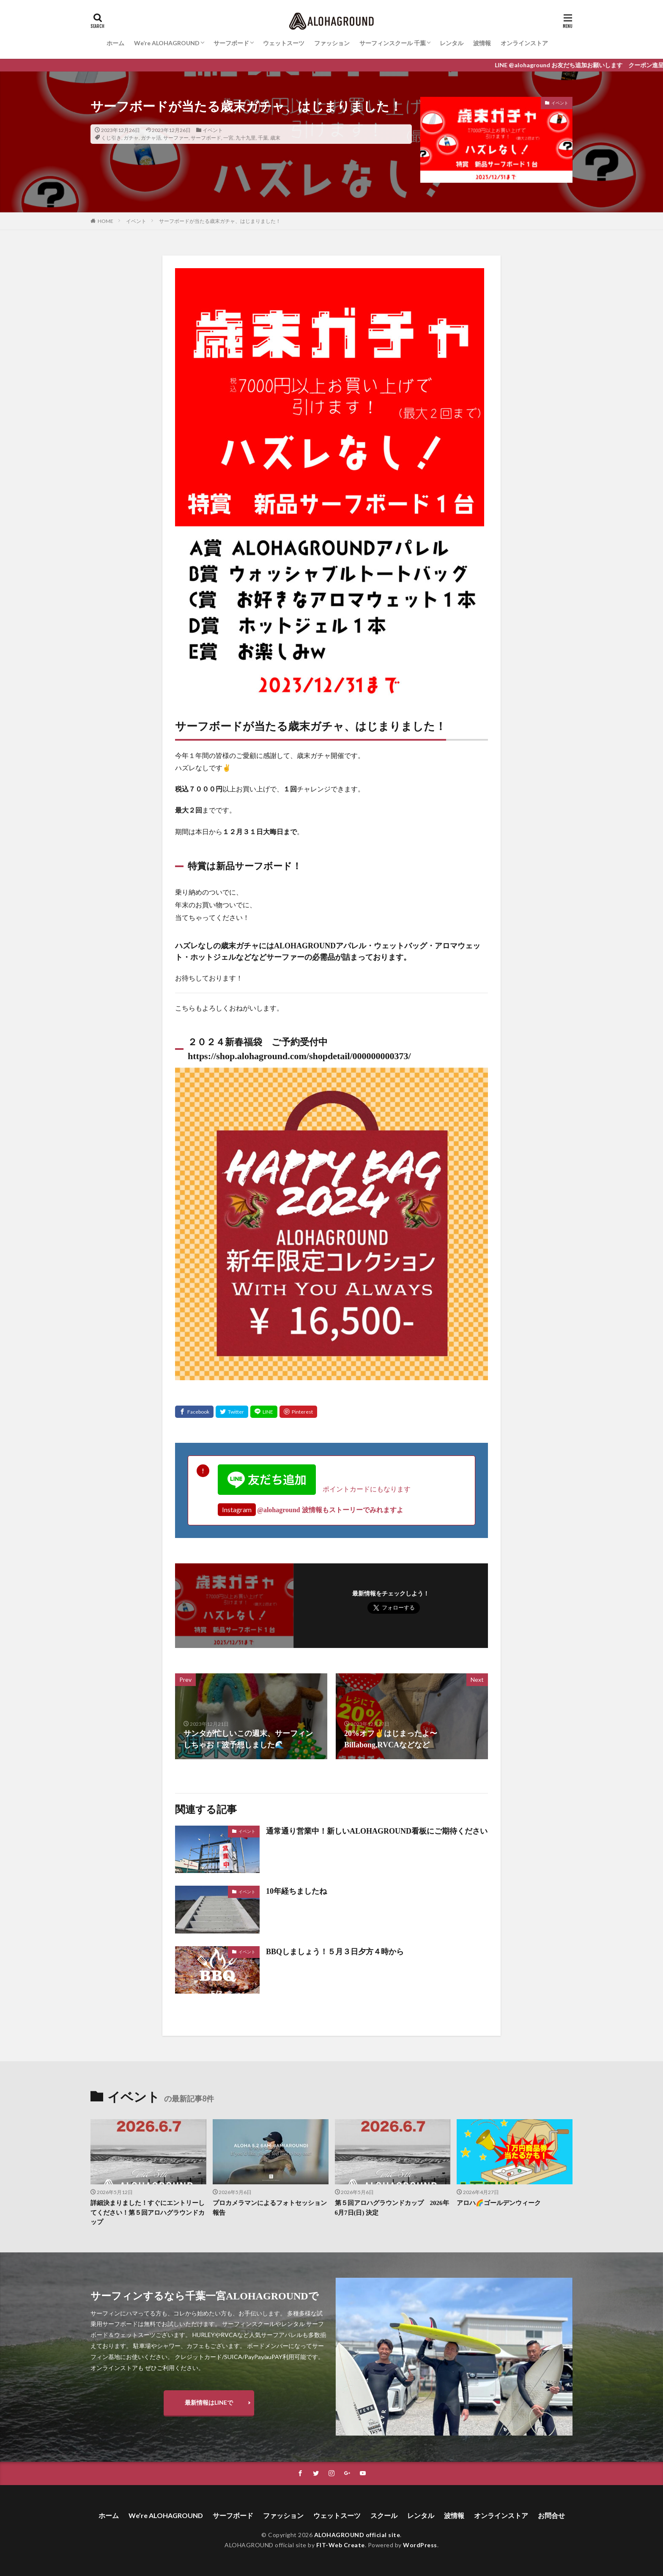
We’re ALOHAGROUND (167, 43)
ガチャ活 (151, 138)
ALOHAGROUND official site (357, 2534)
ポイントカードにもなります (314, 1489)
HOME (105, 221)
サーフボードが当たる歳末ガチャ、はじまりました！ (220, 221)
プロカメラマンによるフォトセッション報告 (270, 2208)
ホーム (115, 43)
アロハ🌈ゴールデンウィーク (499, 2203)
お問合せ (551, 2515)
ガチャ (131, 138)
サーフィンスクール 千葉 (392, 43)
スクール (383, 2515)
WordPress (420, 2545)
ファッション (332, 43)
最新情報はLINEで (209, 2402)
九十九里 (246, 138)
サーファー (176, 138)
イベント (213, 130)
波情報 (482, 43)
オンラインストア (524, 43)
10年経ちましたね (300, 1891)
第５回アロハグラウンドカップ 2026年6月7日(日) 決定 (392, 2208)
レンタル (451, 43)
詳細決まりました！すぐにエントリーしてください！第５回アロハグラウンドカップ (147, 2212)
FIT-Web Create (340, 2545)
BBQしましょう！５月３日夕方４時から (335, 1951)
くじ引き (111, 138)
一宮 (228, 138)
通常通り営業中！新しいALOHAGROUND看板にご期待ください (377, 1831)
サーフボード (231, 43)
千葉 (263, 138)
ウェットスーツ (283, 43)
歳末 (275, 138)
